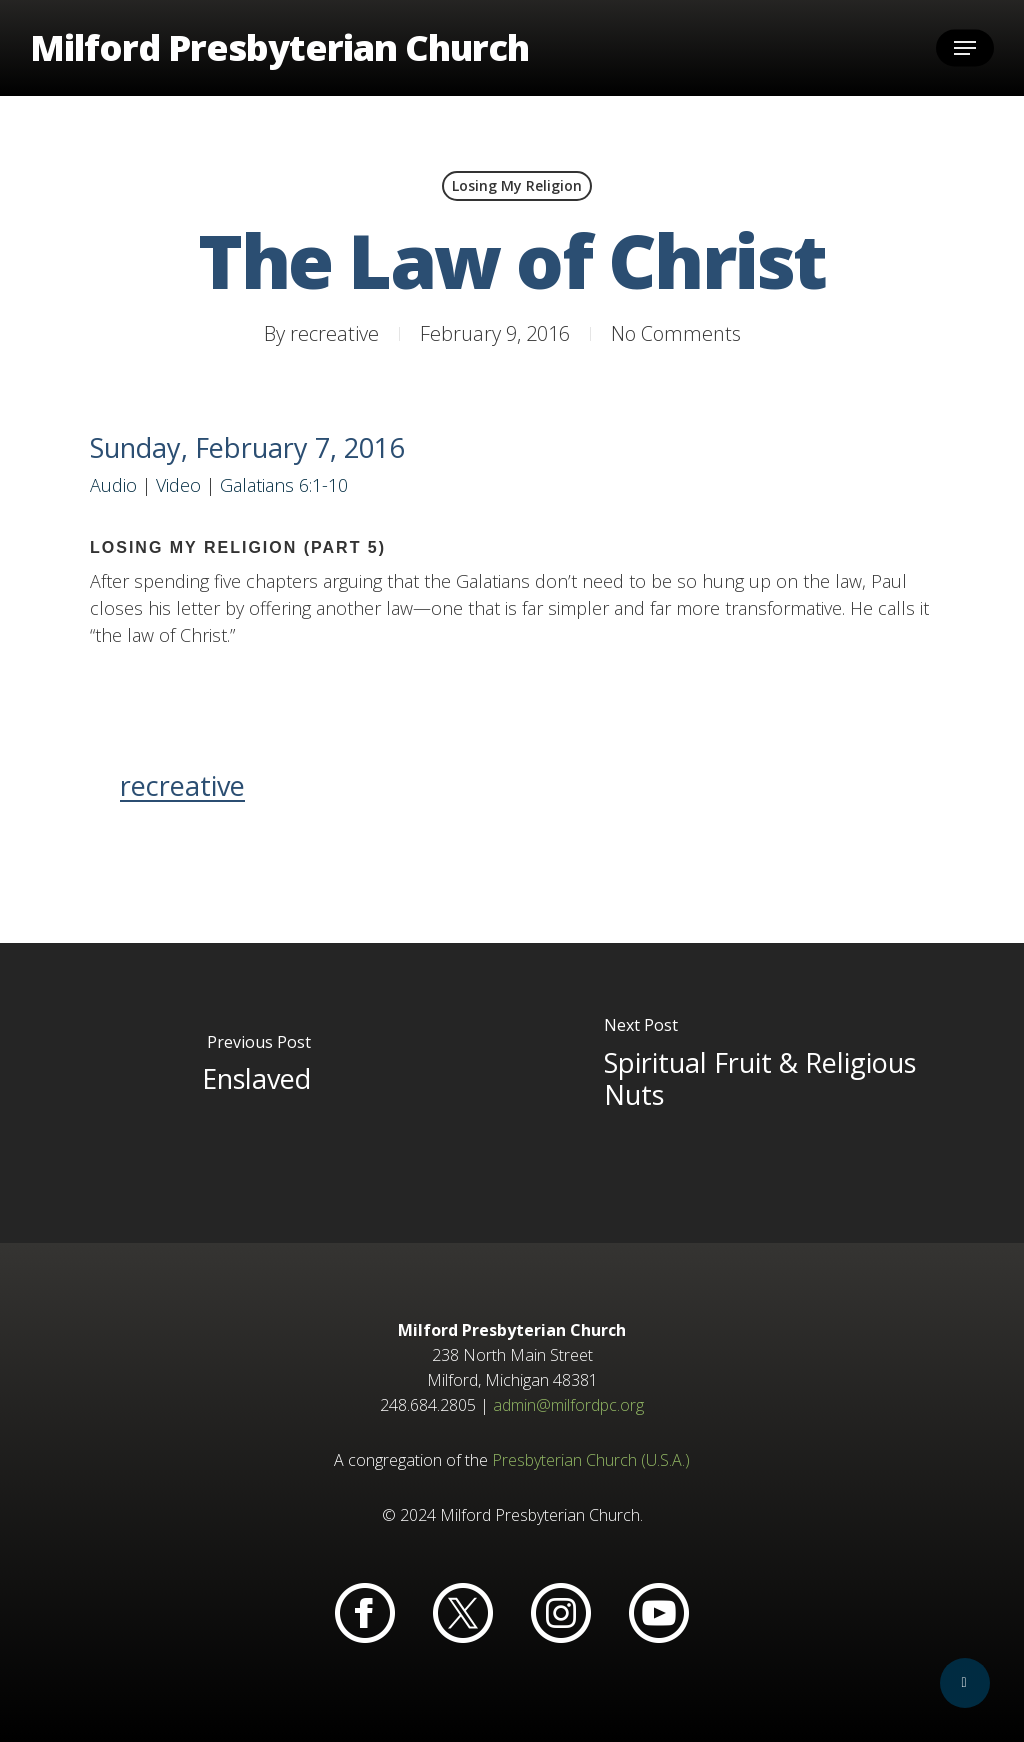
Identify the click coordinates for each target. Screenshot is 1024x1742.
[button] (965, 48)
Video (178, 485)
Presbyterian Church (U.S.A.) (591, 1460)
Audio (113, 485)
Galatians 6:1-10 (284, 485)
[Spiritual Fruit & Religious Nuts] (768, 1093)
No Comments (676, 333)
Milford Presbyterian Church (279, 48)
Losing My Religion (517, 185)
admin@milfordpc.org (568, 1405)
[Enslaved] (256, 1093)
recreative (334, 333)
